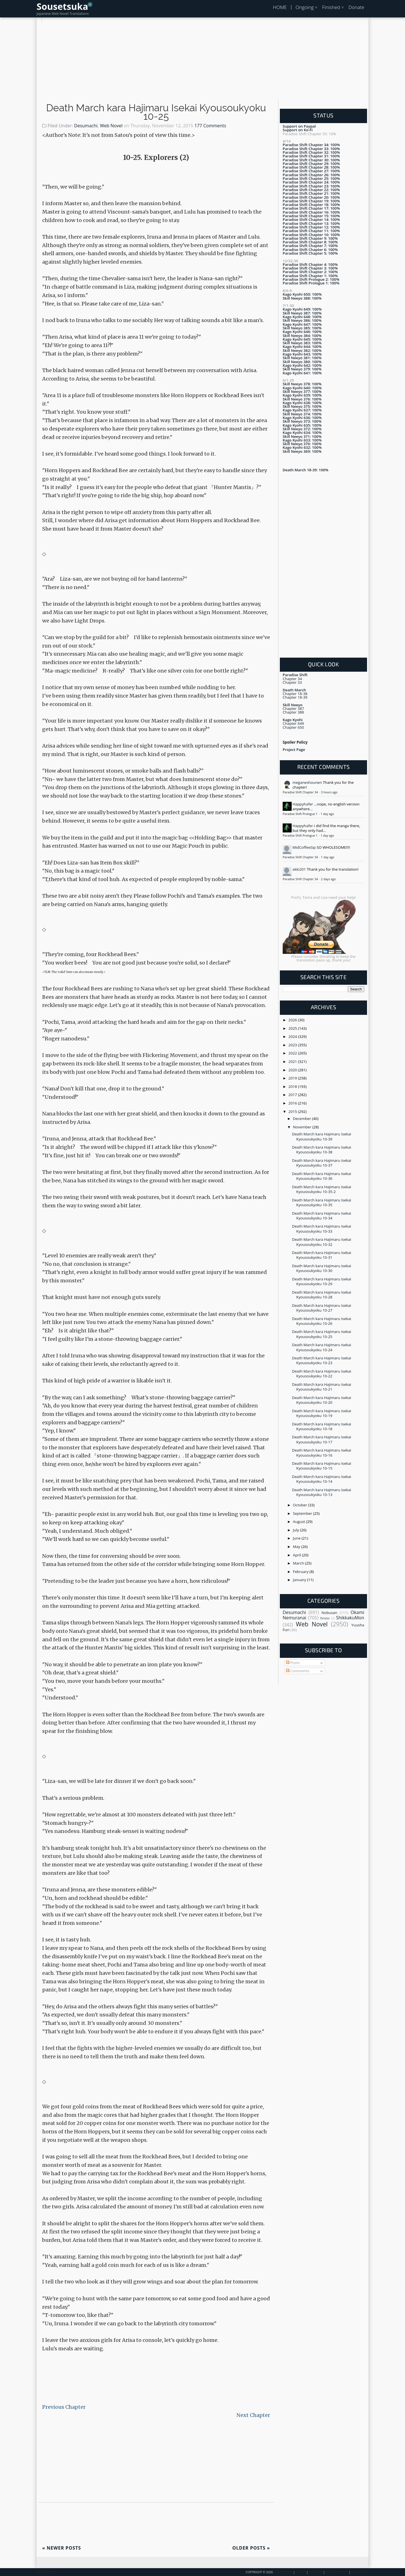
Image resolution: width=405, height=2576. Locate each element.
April (297, 1555)
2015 (293, 1111)
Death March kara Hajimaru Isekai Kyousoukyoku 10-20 (321, 1400)
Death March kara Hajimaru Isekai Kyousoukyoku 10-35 (321, 1202)
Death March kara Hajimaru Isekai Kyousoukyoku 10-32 (321, 1242)
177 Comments (210, 126)
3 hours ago (329, 792)
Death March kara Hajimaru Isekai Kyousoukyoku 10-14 (321, 1479)
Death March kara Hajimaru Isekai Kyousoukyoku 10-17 (321, 1439)
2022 (293, 1053)
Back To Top (46, 2572)
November (302, 1126)
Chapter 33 (292, 682)
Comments (297, 1670)
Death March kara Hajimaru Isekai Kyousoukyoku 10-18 (321, 1426)
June (297, 1538)
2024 (293, 1036)
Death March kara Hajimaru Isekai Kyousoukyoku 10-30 (321, 1268)
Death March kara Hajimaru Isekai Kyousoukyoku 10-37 (321, 1163)
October (300, 1504)
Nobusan (329, 1612)
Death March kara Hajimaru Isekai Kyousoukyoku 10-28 (321, 1295)
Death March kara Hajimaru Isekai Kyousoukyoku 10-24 (321, 1347)
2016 (293, 1103)
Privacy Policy (337, 2572)
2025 (293, 1028)
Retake (325, 1618)
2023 (293, 1044)
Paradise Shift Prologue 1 (300, 814)
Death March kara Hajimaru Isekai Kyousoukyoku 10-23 (321, 1360)
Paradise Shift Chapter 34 (301, 792)
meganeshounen (307, 782)
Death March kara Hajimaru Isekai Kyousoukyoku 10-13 (321, 1492)
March (299, 1563)
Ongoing (305, 7)
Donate (356, 7)
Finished (331, 7)
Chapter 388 (293, 712)
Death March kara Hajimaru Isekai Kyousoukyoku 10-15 (321, 1466)
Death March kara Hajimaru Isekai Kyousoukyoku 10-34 (321, 1216)
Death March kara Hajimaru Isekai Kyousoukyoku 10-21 (321, 1387)
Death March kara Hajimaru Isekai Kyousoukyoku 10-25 (156, 112)
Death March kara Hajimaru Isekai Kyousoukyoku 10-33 (321, 1228)
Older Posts (251, 2548)
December (302, 1118)
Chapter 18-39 (295, 697)
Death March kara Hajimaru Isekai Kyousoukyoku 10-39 (321, 1136)
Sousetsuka (62, 6)
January (300, 1579)
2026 (293, 1019)
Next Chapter (253, 2415)
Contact (315, 2572)
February (301, 1571)
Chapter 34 (292, 678)
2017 (293, 1094)
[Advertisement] (202, 61)
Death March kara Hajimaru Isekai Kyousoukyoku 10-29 (321, 1281)
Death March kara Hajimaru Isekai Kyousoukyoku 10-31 (321, 1255)
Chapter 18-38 (295, 693)
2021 (293, 1061)
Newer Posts (61, 2548)
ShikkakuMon (350, 1618)
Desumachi (86, 126)
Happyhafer (302, 804)
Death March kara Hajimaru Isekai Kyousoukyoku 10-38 (321, 1150)
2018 (293, 1086)
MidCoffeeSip (304, 847)
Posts (293, 1662)
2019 (293, 1078)
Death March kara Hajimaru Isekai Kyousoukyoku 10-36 (321, 1176)
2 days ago (328, 879)
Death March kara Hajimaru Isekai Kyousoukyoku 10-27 (321, 1308)
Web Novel (111, 126)
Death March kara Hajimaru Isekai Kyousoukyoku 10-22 (321, 1373)
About (301, 2572)
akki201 (299, 869)
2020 (293, 1069)
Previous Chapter (64, 2407)
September (303, 1513)
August (299, 1521)
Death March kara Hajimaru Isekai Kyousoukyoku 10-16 (321, 1452)
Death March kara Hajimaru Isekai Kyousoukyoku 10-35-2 (321, 1189)
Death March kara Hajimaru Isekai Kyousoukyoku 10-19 (321, 1413)
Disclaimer (359, 2572)
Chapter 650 (293, 727)
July (296, 1530)
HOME (280, 7)
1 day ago (327, 814)
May (297, 1546)
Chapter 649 (293, 723)
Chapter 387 (293, 708)
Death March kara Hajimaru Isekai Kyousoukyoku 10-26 (321, 1321)
